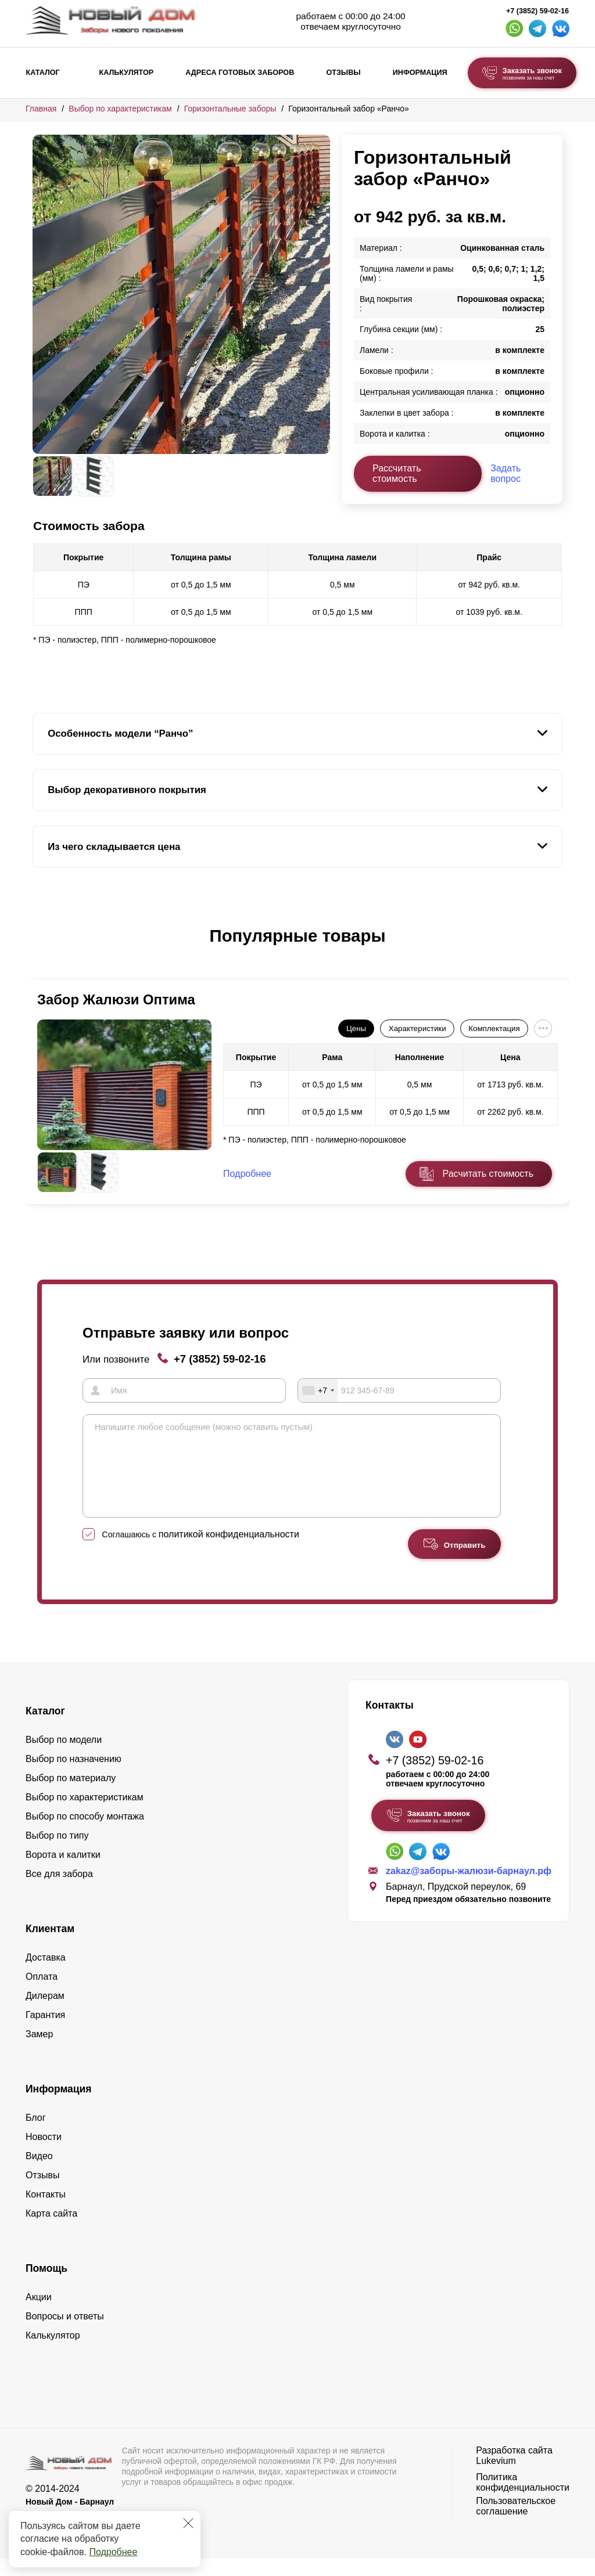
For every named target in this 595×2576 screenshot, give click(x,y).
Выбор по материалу (71, 1795)
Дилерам (45, 2013)
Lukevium (495, 2478)
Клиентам (50, 1946)
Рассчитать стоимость (396, 473)
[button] (39, 948)
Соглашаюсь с (200, 1552)
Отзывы (343, 73)
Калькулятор (126, 73)
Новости (44, 2154)
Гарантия (45, 2032)
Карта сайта (51, 2231)
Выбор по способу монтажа (85, 1834)
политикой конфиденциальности (229, 1552)
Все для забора (59, 1891)
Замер (39, 2051)
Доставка (46, 1975)
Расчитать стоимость (488, 1174)
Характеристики (417, 1028)
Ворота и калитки (63, 1872)
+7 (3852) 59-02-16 (537, 11)
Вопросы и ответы (65, 2334)
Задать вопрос (505, 473)
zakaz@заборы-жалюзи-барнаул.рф (468, 1888)
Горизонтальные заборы (230, 108)
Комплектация (493, 1028)
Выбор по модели (64, 1757)
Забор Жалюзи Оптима (116, 999)
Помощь (46, 2286)
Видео (39, 2173)
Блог (36, 2135)
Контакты (46, 2212)
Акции (39, 2314)
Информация (420, 73)
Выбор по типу (57, 1853)
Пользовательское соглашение (515, 2523)
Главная (41, 108)
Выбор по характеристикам (120, 108)
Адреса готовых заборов (239, 73)
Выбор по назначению (73, 1776)
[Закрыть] (188, 2523)
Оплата (42, 1994)
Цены (356, 1028)
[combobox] (318, 1390)
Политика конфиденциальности (522, 2499)
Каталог (43, 73)
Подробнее (113, 2552)
